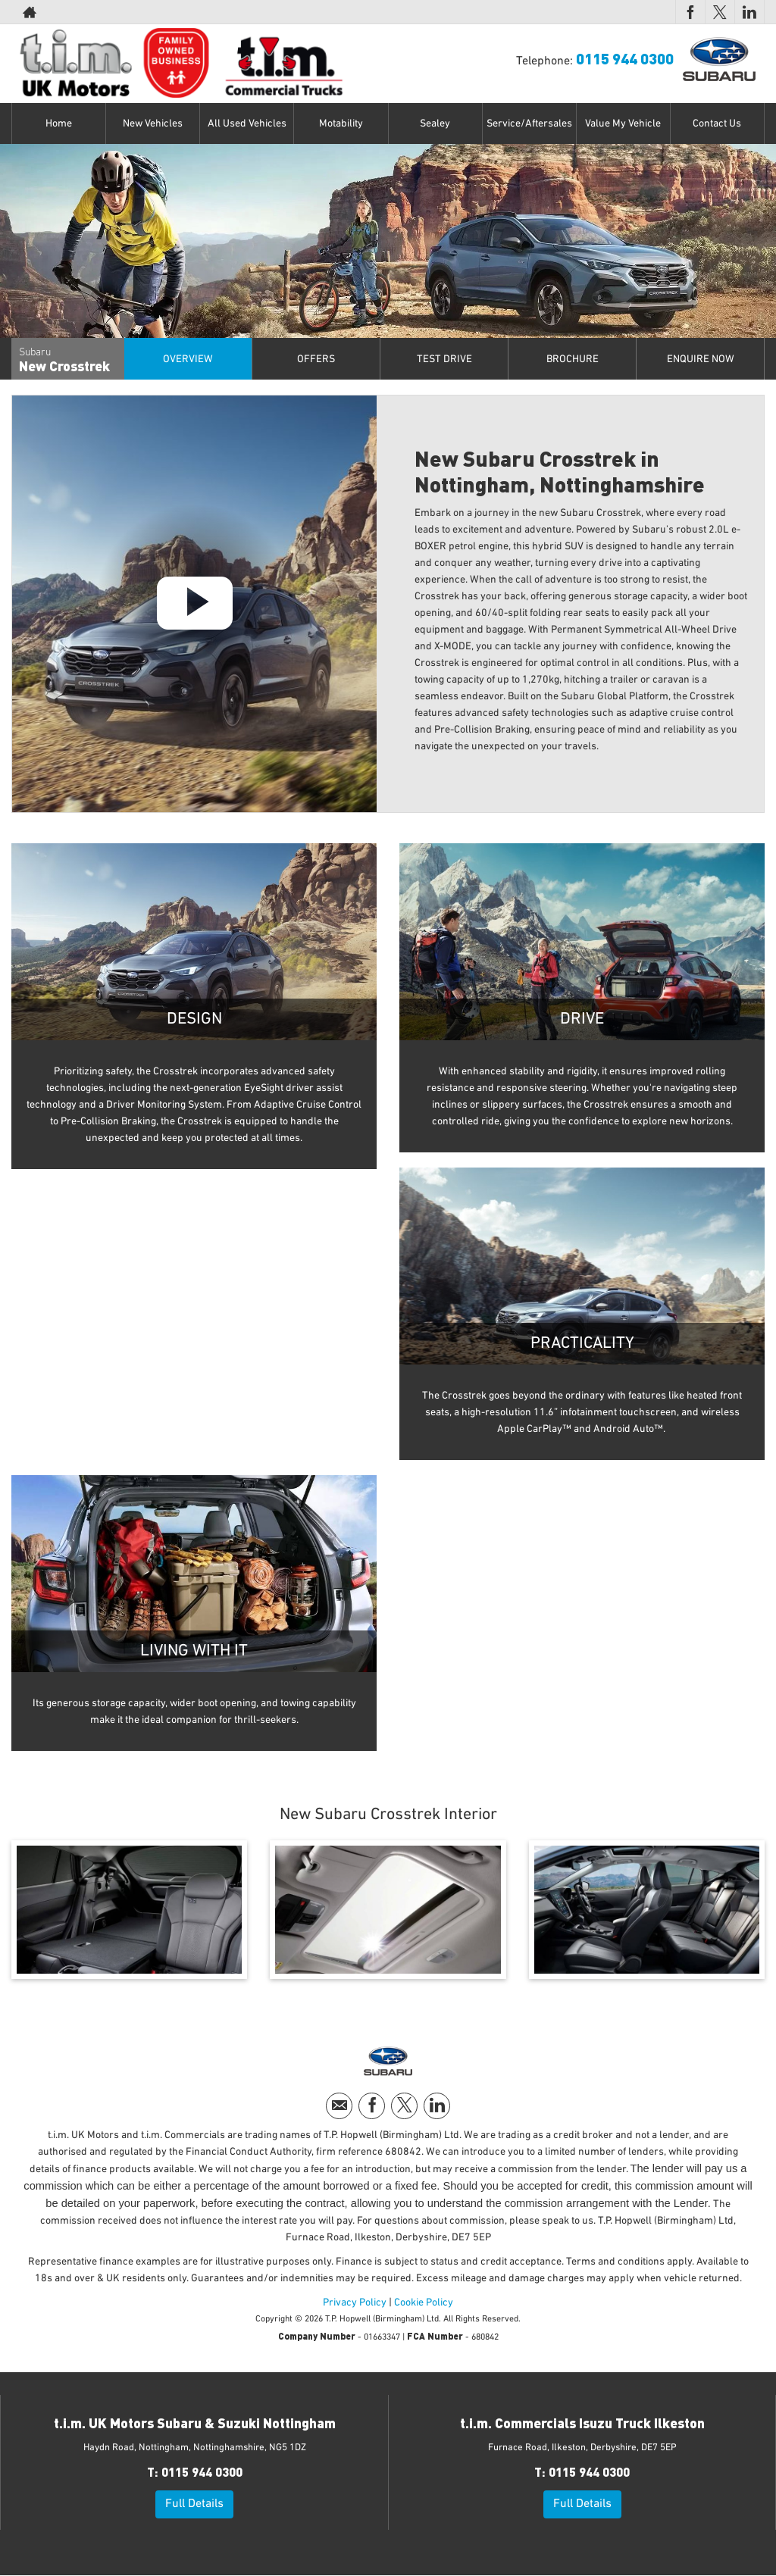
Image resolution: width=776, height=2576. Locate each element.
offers (316, 359)
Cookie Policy (423, 2302)
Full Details (194, 2504)
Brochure (572, 359)
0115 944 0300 (619, 11)
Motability (341, 123)
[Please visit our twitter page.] (719, 12)
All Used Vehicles (247, 123)
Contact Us (717, 123)
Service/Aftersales (529, 123)
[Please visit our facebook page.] (690, 12)
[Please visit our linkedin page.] (749, 12)
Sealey (435, 123)
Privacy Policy (354, 2302)
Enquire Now (700, 359)
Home (58, 123)
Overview (188, 359)
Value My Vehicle (623, 123)
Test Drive (444, 359)
